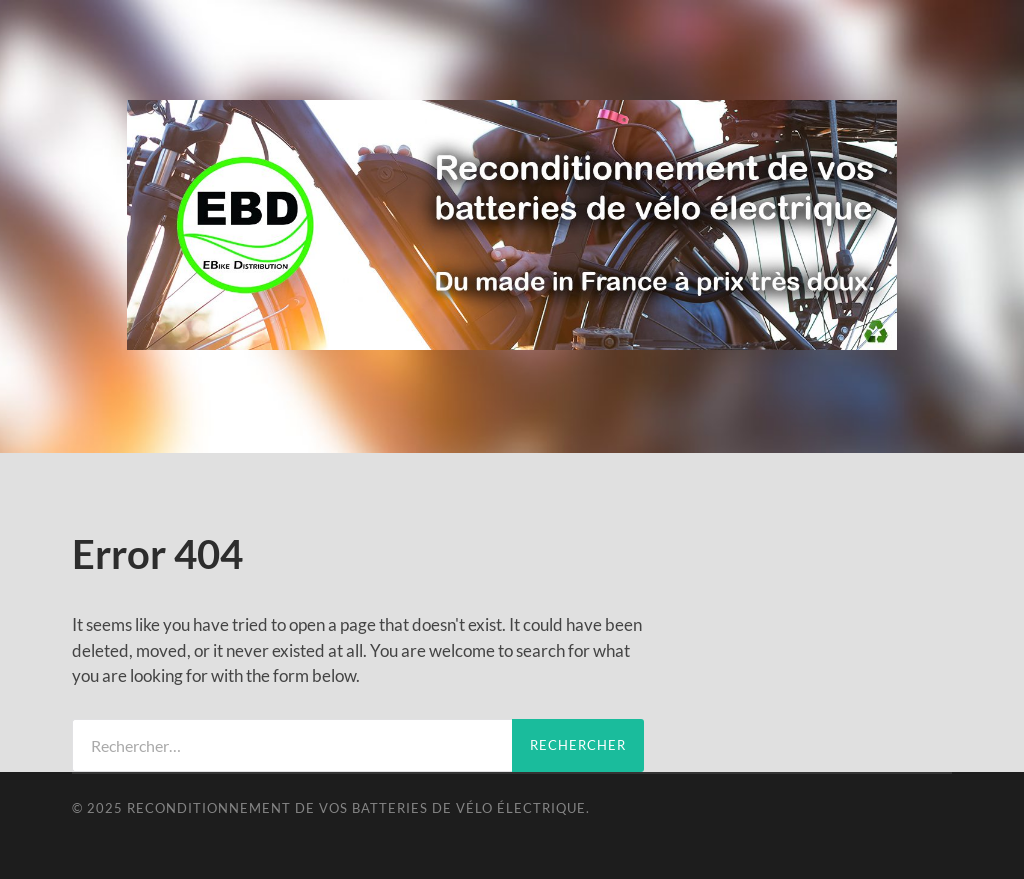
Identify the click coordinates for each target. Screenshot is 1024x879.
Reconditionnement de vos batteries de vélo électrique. (358, 808)
